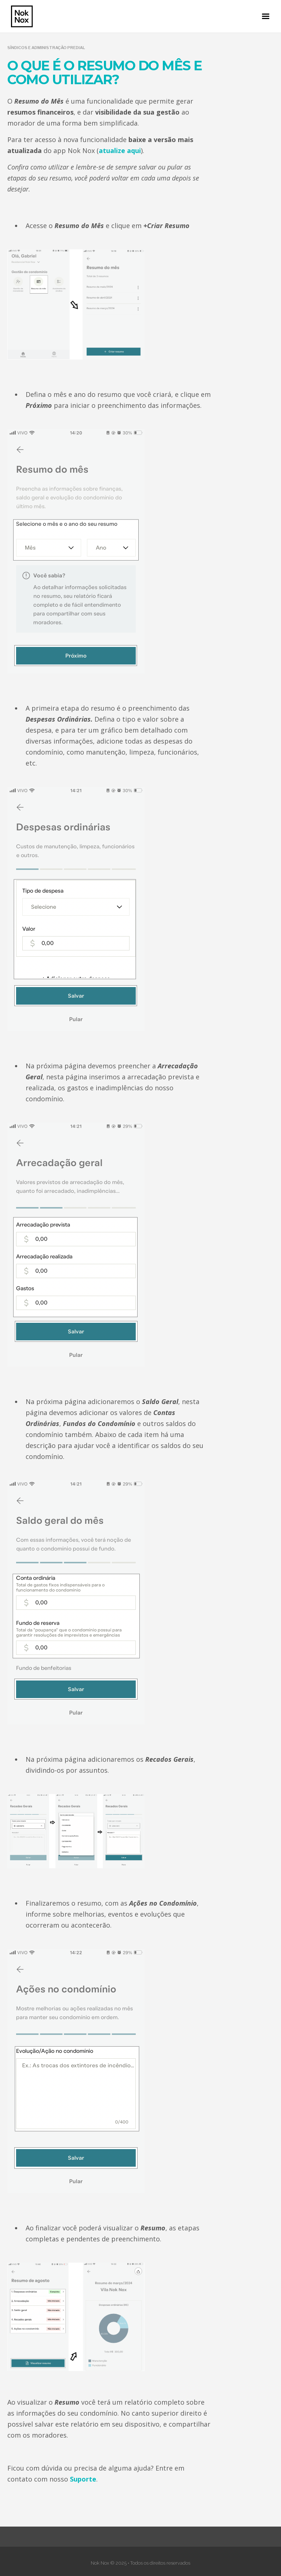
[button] (265, 16)
